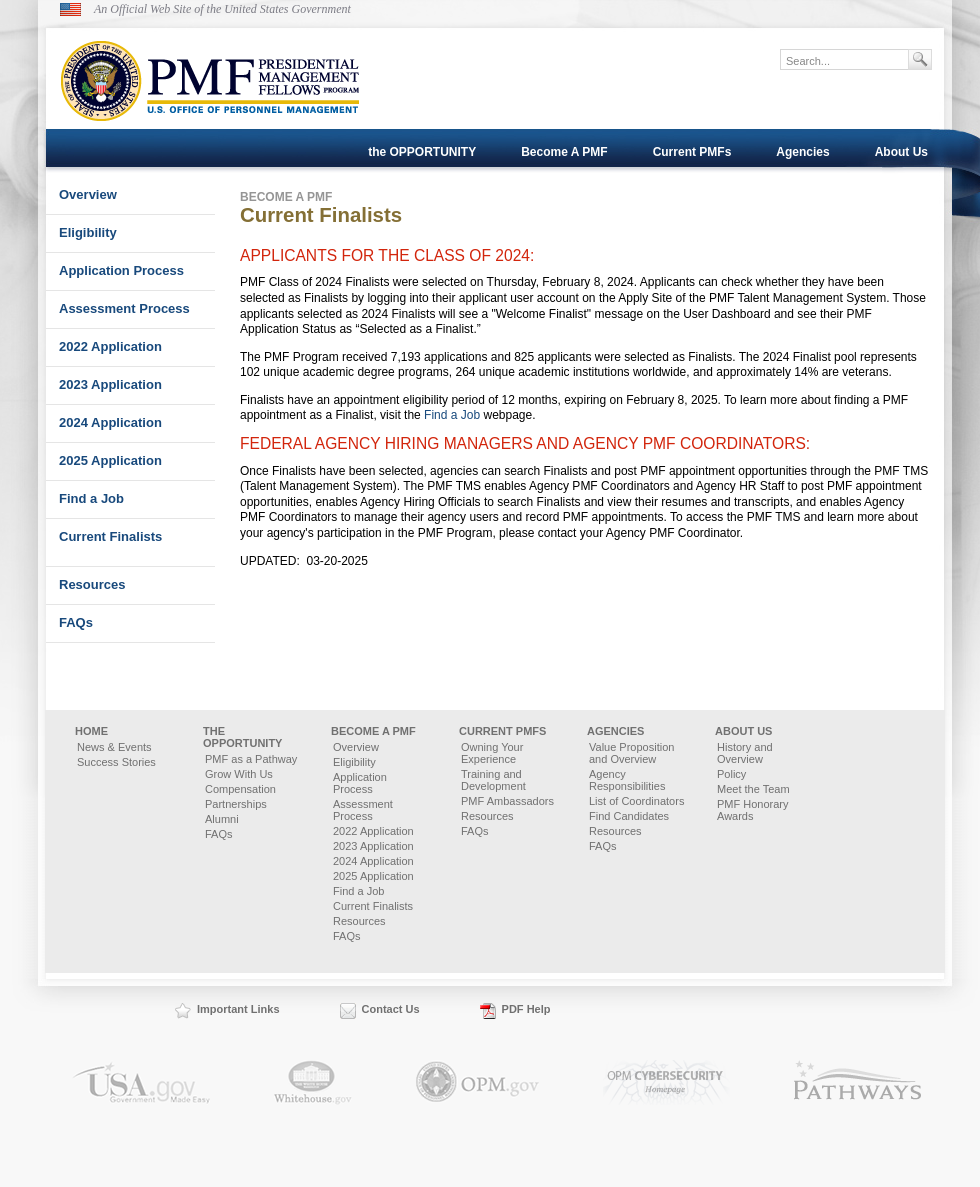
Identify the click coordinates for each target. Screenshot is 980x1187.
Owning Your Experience (492, 753)
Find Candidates (629, 816)
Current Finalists (110, 536)
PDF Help (526, 1009)
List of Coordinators (636, 801)
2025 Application (110, 460)
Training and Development (493, 780)
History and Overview (745, 753)
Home (91, 731)
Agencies (802, 152)
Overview (88, 194)
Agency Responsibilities (627, 780)
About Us (901, 152)
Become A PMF (564, 152)
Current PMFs (692, 152)
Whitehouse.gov (313, 1082)
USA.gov (141, 1082)
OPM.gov (477, 1082)
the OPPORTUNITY (422, 152)
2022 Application (110, 346)
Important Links (238, 1009)
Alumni (222, 819)
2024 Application (110, 422)
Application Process (121, 270)
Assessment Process (124, 308)
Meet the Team (753, 789)
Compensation (240, 789)
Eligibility (88, 232)
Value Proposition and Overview (631, 753)
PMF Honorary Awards (753, 810)
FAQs (76, 622)
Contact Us (391, 1009)
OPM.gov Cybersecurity (666, 1082)
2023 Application (110, 384)
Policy (731, 774)
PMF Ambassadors (507, 801)
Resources (92, 584)
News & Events (114, 747)
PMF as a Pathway (251, 759)
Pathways (858, 1082)
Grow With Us (239, 774)
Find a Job (91, 498)
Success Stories (116, 762)
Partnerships (236, 804)
